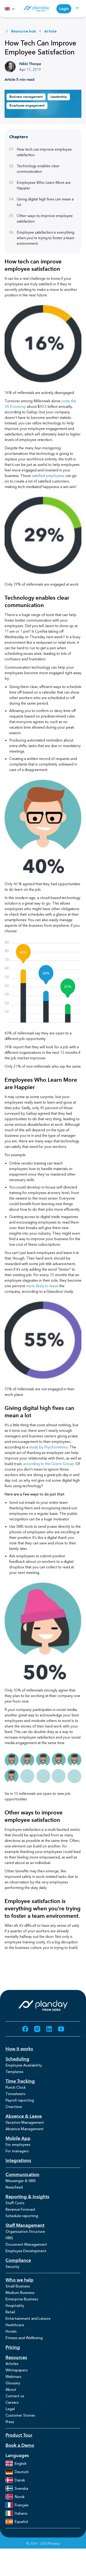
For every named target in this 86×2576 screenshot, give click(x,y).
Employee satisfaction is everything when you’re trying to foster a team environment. (41, 237)
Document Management (26, 2244)
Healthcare (15, 2325)
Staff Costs (15, 2203)
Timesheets (15, 2093)
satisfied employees (48, 475)
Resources (16, 2357)
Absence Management (25, 2128)
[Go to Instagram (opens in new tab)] (37, 2029)
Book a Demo (20, 2445)
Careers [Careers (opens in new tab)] (12, 2402)
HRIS (9, 2238)
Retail (10, 2312)
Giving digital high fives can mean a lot (41, 201)
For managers (17, 2151)
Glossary (13, 2383)
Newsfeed (14, 2187)
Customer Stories (20, 2415)
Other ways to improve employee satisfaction (41, 218)
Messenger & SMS (21, 2180)
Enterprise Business (22, 2299)
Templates (14, 2071)
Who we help (19, 2280)
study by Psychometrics (48, 1447)
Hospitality (15, 2305)
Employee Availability (24, 2065)
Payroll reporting (20, 2100)
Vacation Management (25, 2122)
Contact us (15, 2396)
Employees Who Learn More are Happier (40, 185)
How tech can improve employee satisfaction (40, 152)
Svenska (17, 2488)
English (16, 2463)
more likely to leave (42, 1286)
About (11, 2389)
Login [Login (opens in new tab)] (64, 8)
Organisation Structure (25, 2231)
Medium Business (20, 2292)
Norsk (15, 2496)
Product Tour (19, 2435)
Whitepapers (17, 2370)
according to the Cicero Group (48, 1463)
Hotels (11, 2331)
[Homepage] (36, 9)
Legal (10, 2408)
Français (17, 2505)
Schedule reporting (22, 2215)
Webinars (13, 2376)
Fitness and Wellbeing (24, 2337)
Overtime (14, 2106)
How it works (19, 2049)
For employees (18, 2144)
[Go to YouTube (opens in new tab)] (61, 2029)
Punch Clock (16, 2087)
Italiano (17, 2513)
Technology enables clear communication (34, 168)
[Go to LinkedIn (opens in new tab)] (49, 2029)
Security (12, 2266)
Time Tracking (20, 2081)
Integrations (18, 2160)
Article (47, 31)
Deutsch (17, 2472)
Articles (12, 2363)
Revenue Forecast (20, 2209)
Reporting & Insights (27, 2197)
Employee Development (26, 2250)
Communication (22, 2174)
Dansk (15, 2480)
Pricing (13, 2347)
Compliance (18, 2260)
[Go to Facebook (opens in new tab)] (25, 2029)
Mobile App (18, 2138)
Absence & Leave (24, 2116)
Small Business (18, 2286)
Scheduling (17, 2059)
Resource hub (20, 31)
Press (10, 2421)
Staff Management (25, 2225)
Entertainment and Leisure (28, 2318)
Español (17, 2521)
